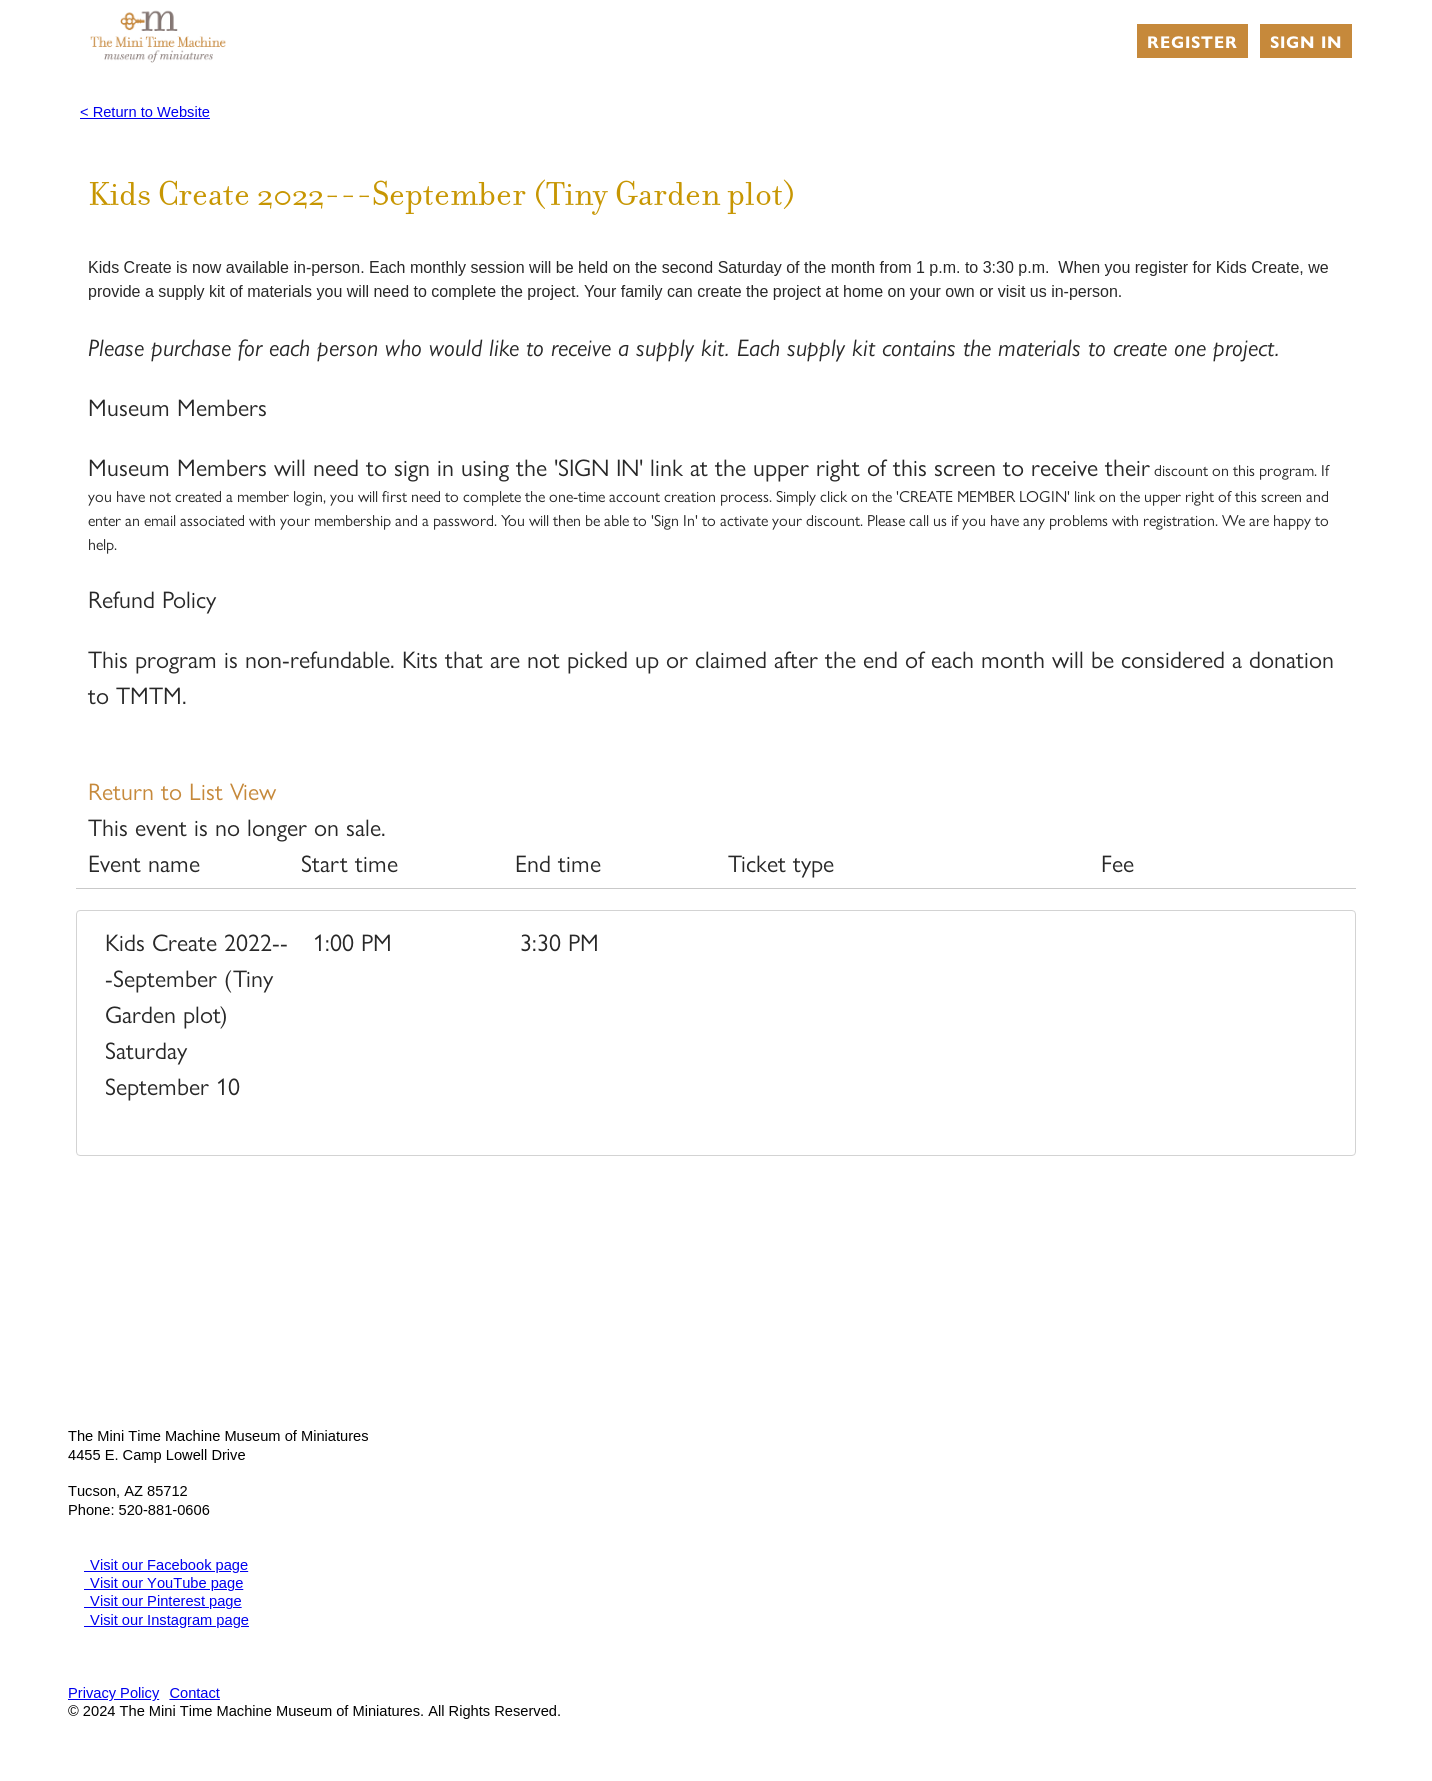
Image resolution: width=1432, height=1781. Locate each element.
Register (1192, 41)
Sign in (1306, 41)
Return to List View (182, 790)
